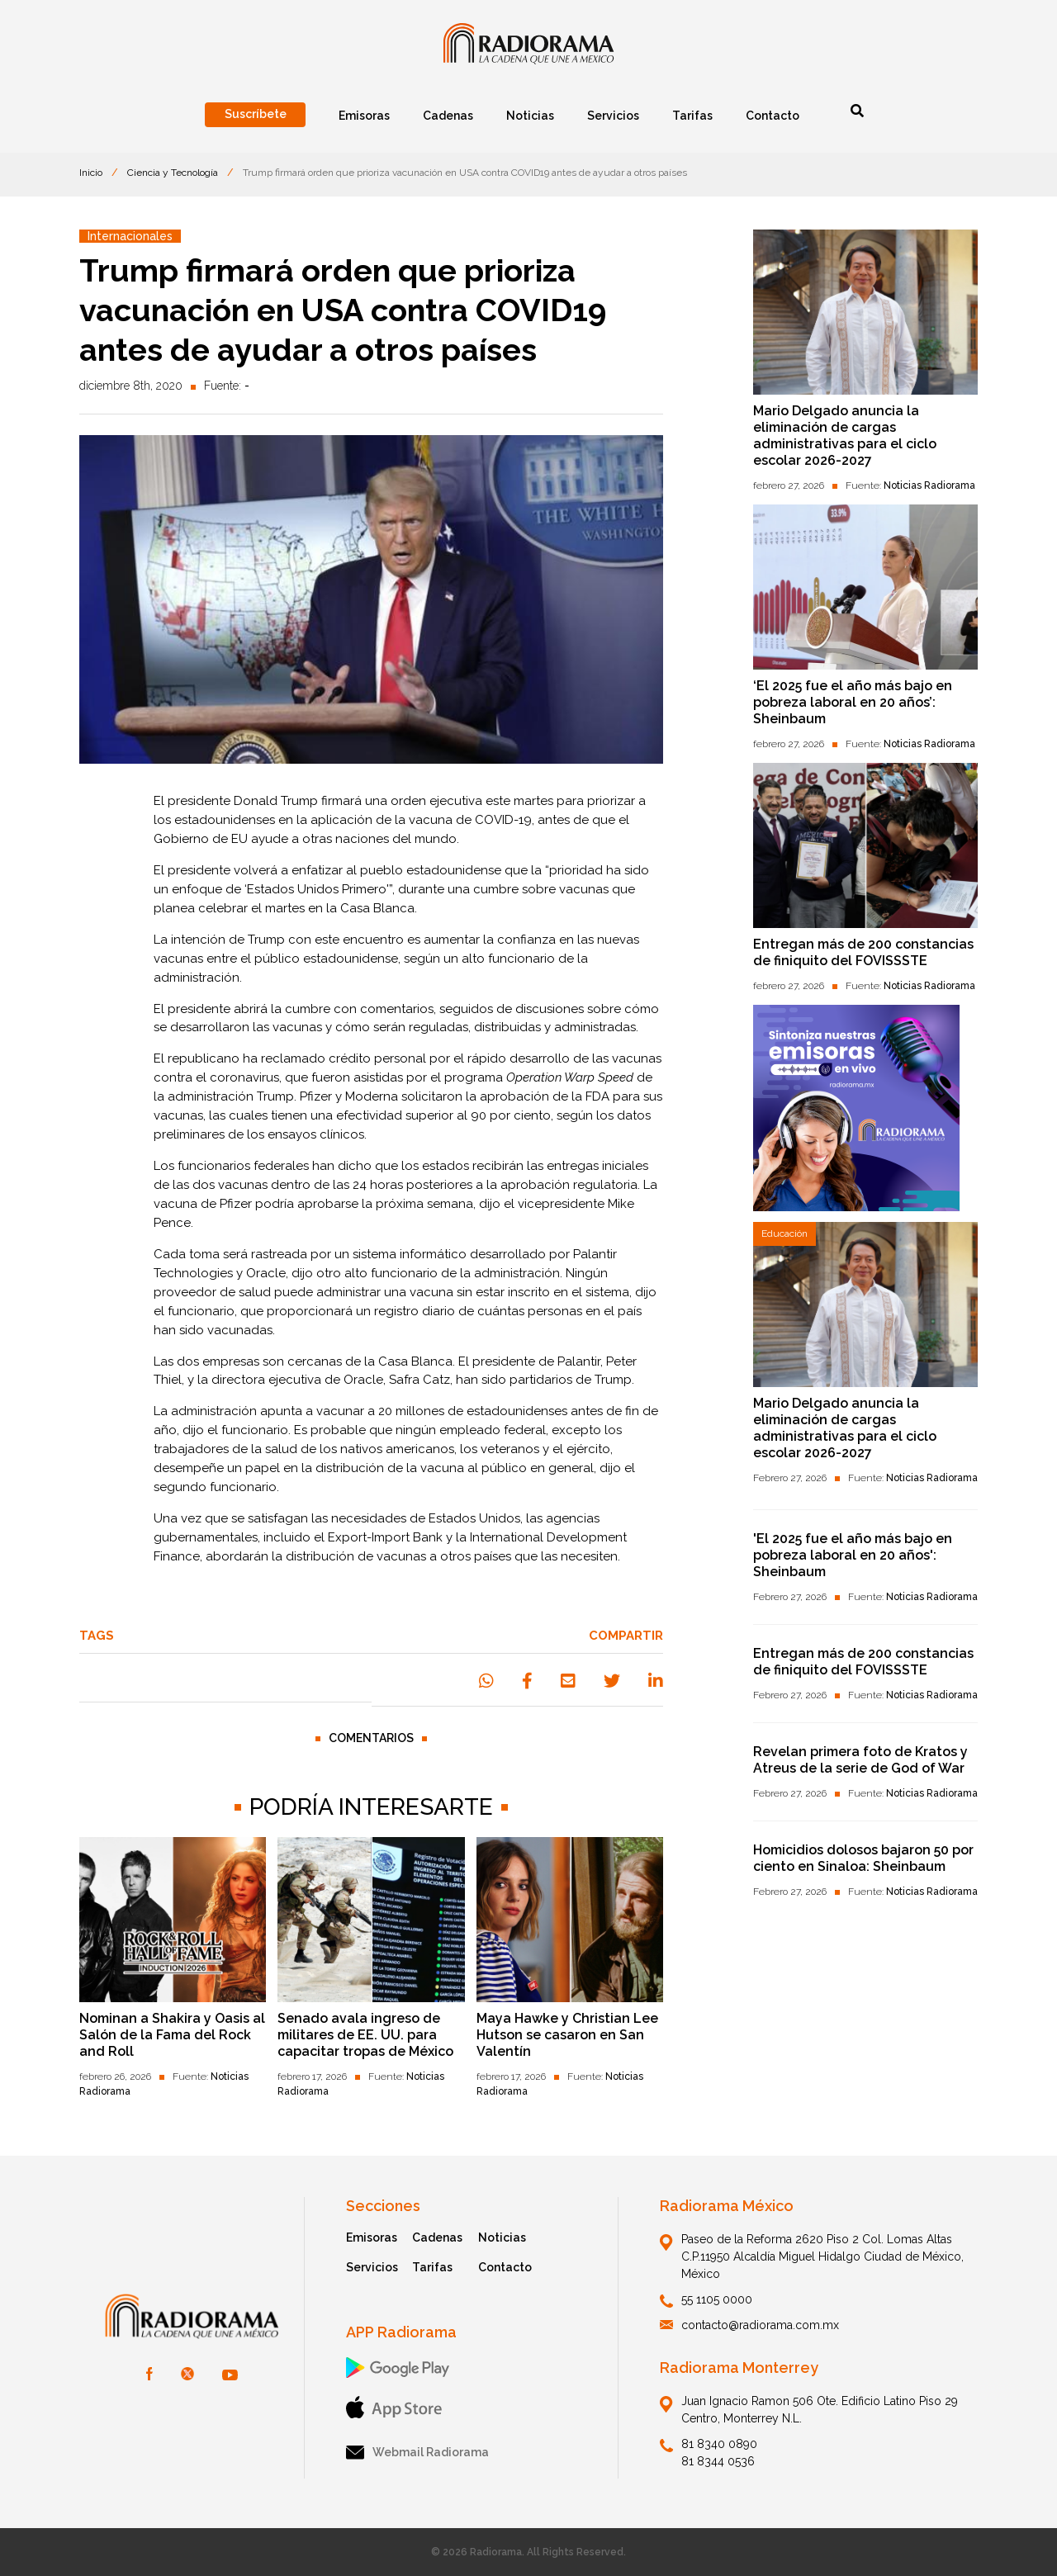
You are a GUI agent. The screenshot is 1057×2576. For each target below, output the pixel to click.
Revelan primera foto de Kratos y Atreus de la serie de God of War (860, 1760)
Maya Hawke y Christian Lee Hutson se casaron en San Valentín (567, 2034)
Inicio (90, 172)
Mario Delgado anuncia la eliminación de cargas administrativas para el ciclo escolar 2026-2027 (844, 435)
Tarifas (432, 2267)
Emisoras (371, 2237)
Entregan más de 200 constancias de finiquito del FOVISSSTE (863, 952)
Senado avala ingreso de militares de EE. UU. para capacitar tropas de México (365, 2034)
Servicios (372, 2267)
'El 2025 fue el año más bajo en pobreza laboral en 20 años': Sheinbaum (852, 1555)
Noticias (502, 2237)
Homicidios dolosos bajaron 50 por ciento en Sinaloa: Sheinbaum (863, 1858)
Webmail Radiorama (417, 2453)
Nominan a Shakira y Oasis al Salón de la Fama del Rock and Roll (172, 2034)
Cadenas (437, 2237)
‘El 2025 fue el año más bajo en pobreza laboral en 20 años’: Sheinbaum (852, 702)
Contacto (505, 2267)
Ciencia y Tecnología (172, 172)
